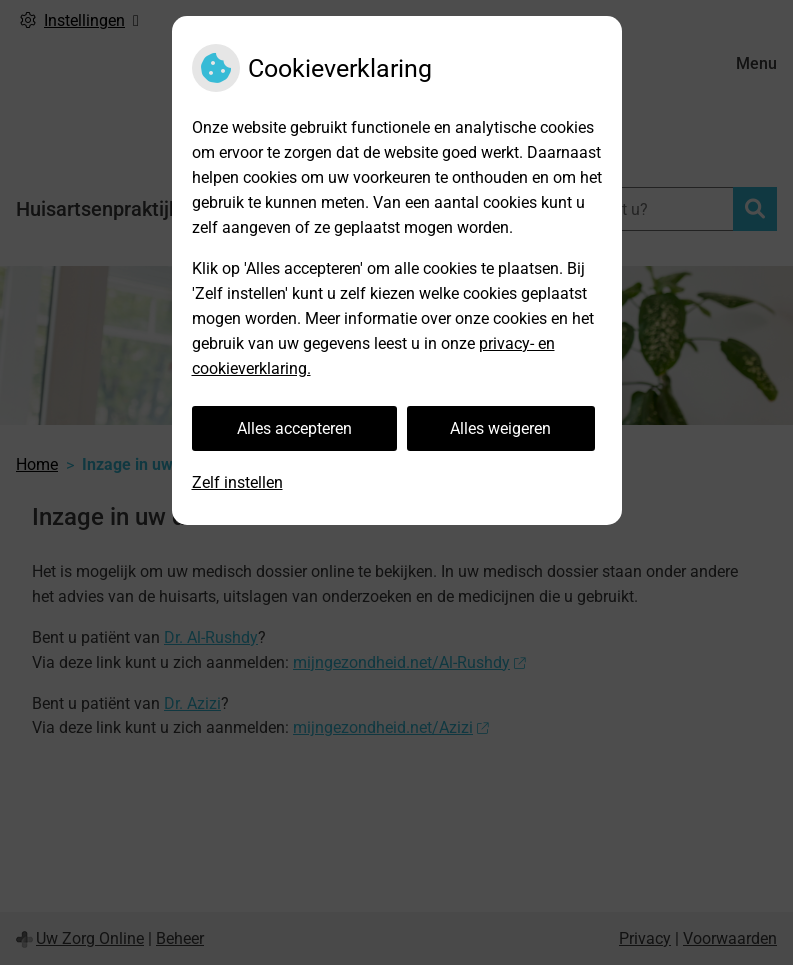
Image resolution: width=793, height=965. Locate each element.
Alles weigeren (500, 428)
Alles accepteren (294, 428)
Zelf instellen (237, 482)
